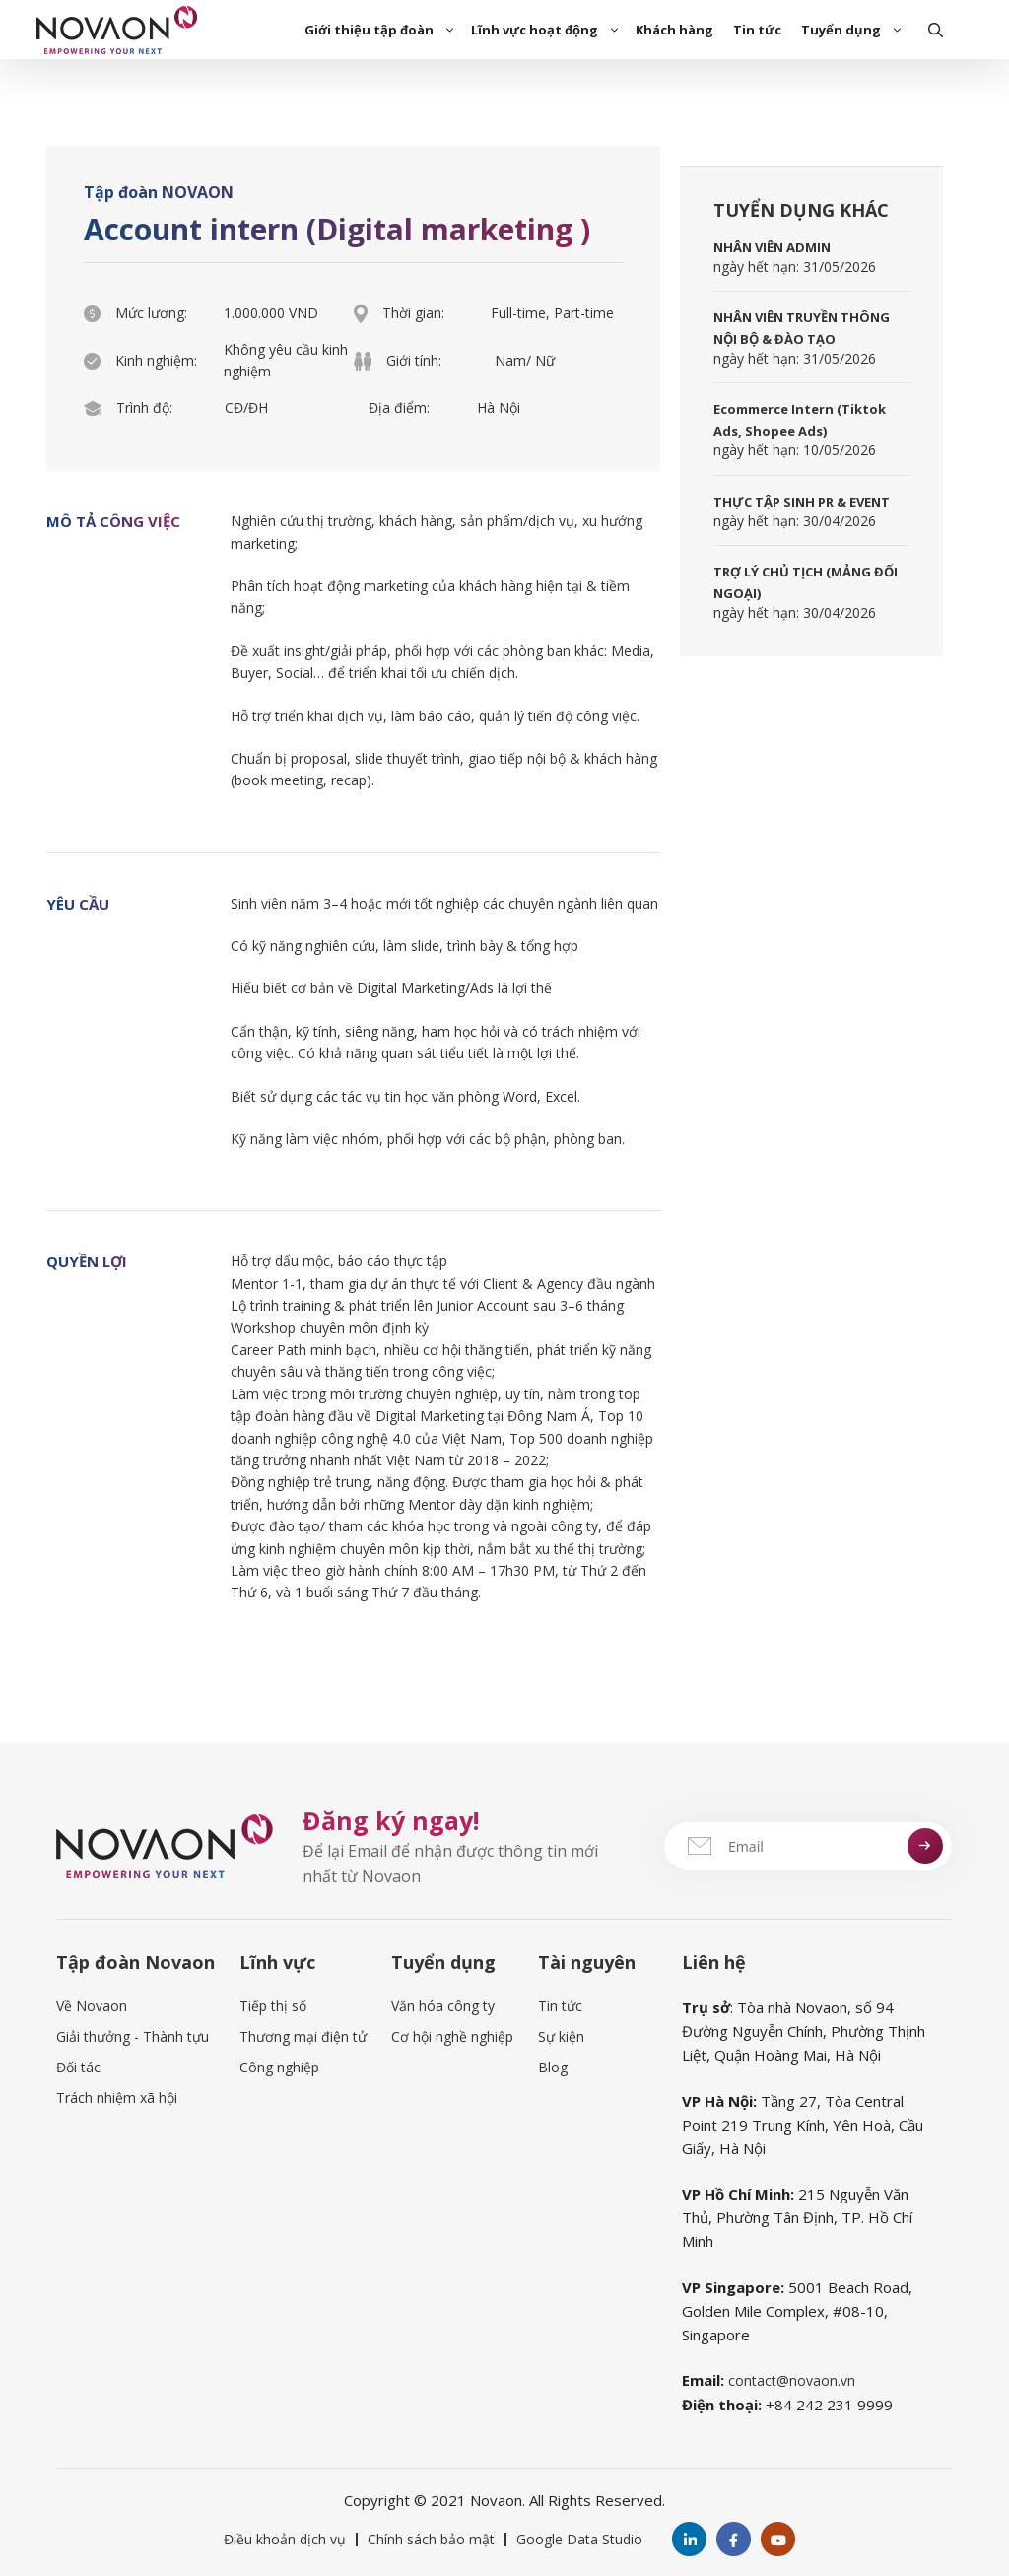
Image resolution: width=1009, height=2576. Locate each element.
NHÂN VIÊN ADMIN (772, 247)
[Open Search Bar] (935, 29)
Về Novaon (91, 2006)
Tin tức (757, 29)
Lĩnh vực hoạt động (548, 29)
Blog (553, 2067)
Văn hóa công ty (443, 2006)
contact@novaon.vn (791, 2380)
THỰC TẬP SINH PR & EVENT (801, 501)
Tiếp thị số (272, 2006)
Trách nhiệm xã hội (116, 2097)
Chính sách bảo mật (431, 2539)
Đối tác (78, 2067)
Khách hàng (674, 29)
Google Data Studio (579, 2539)
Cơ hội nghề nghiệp (452, 2036)
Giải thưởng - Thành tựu (132, 2036)
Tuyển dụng (854, 29)
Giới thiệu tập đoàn (382, 29)
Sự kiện (561, 2036)
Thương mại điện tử (303, 2036)
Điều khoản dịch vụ (285, 2539)
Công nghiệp (279, 2067)
